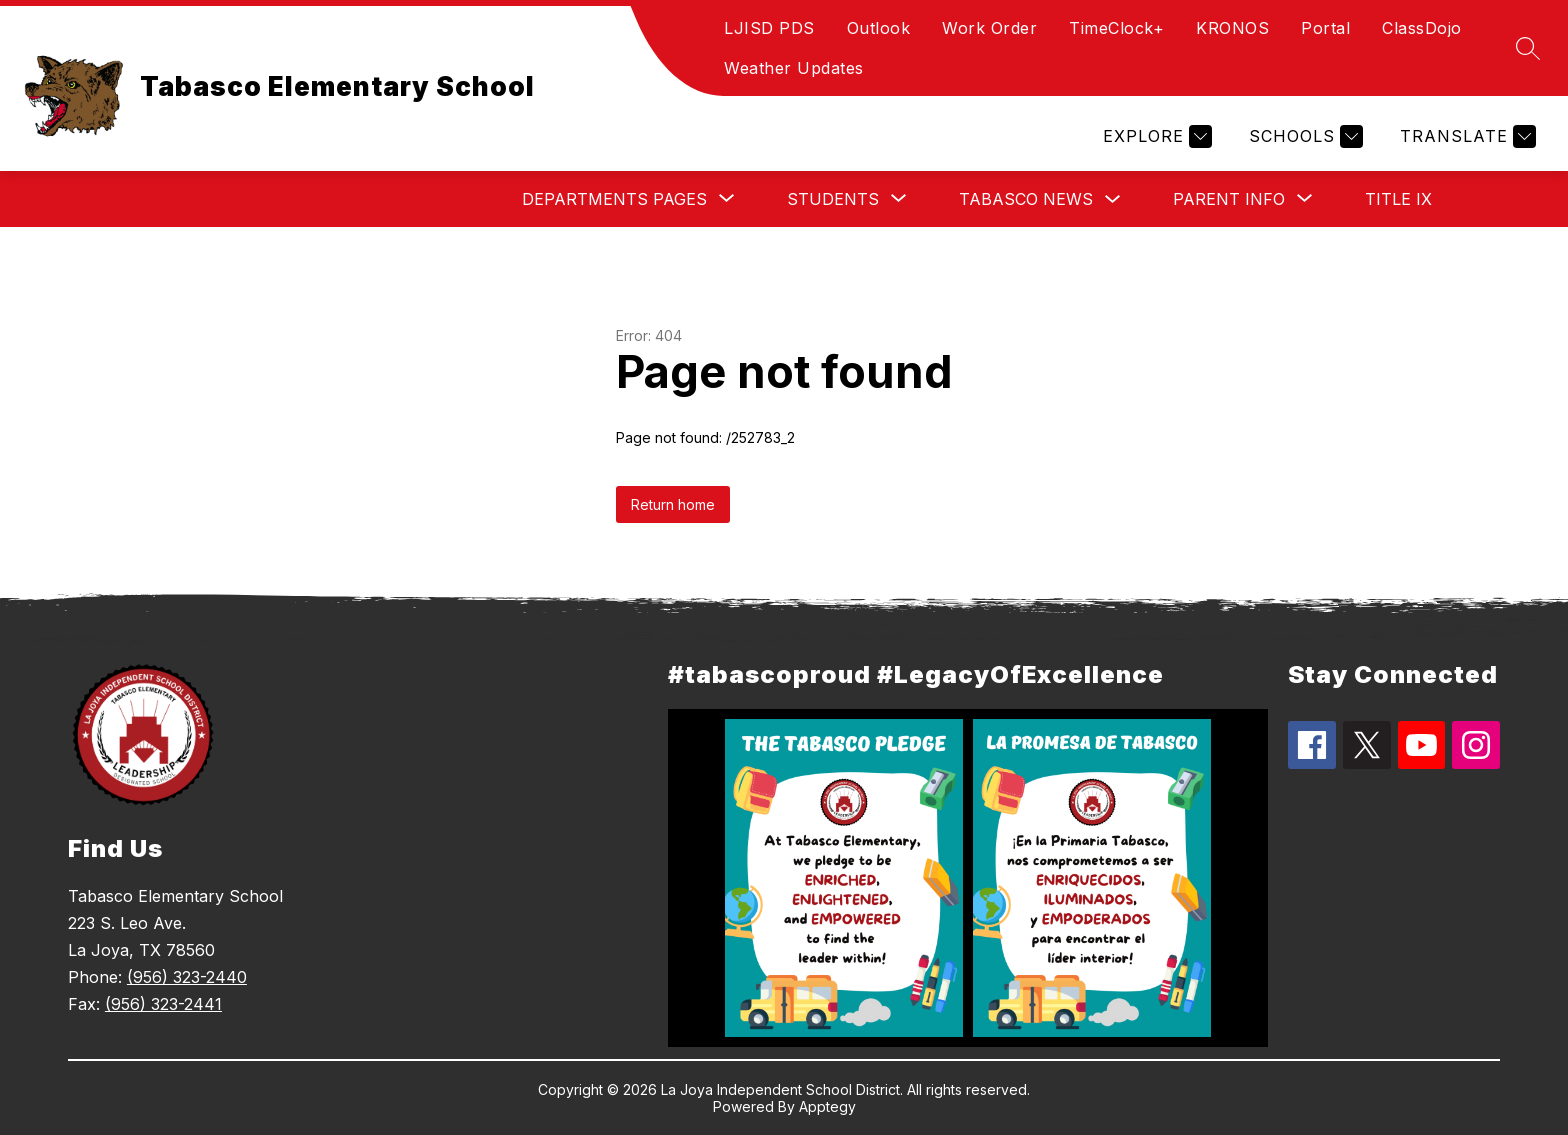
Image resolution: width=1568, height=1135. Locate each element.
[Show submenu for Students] (833, 199)
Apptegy (827, 1106)
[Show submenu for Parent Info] (1229, 199)
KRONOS (1232, 28)
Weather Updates (794, 68)
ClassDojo (1422, 28)
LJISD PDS (769, 28)
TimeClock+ (1116, 28)
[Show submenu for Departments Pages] (614, 199)
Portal (1325, 28)
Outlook (879, 28)
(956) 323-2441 (163, 1004)
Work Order (989, 28)
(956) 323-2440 (187, 977)
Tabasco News (1026, 199)
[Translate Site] (1465, 136)
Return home (673, 504)
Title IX (1398, 199)
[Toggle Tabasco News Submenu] (1113, 199)
